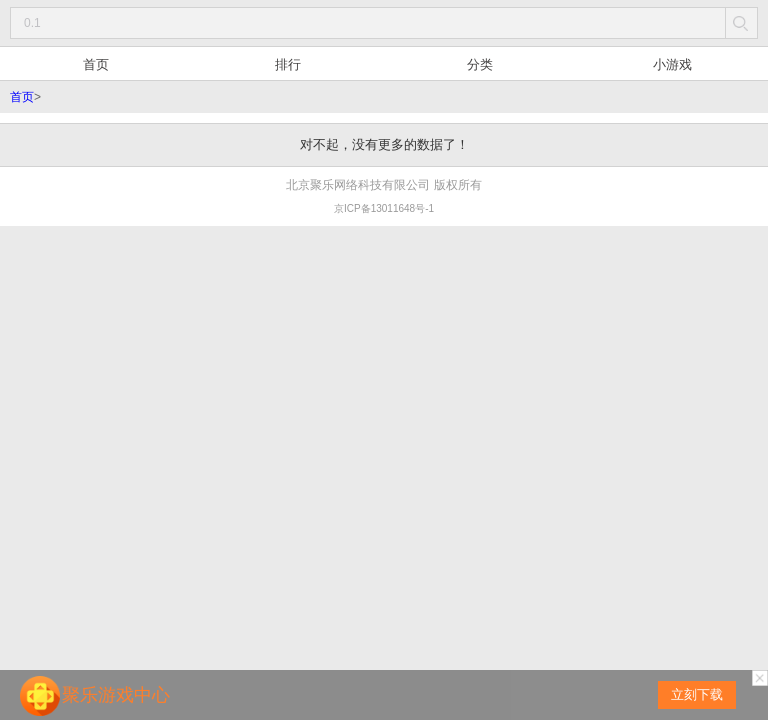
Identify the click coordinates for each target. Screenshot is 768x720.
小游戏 (672, 64)
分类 (480, 64)
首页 (96, 64)
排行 (288, 64)
